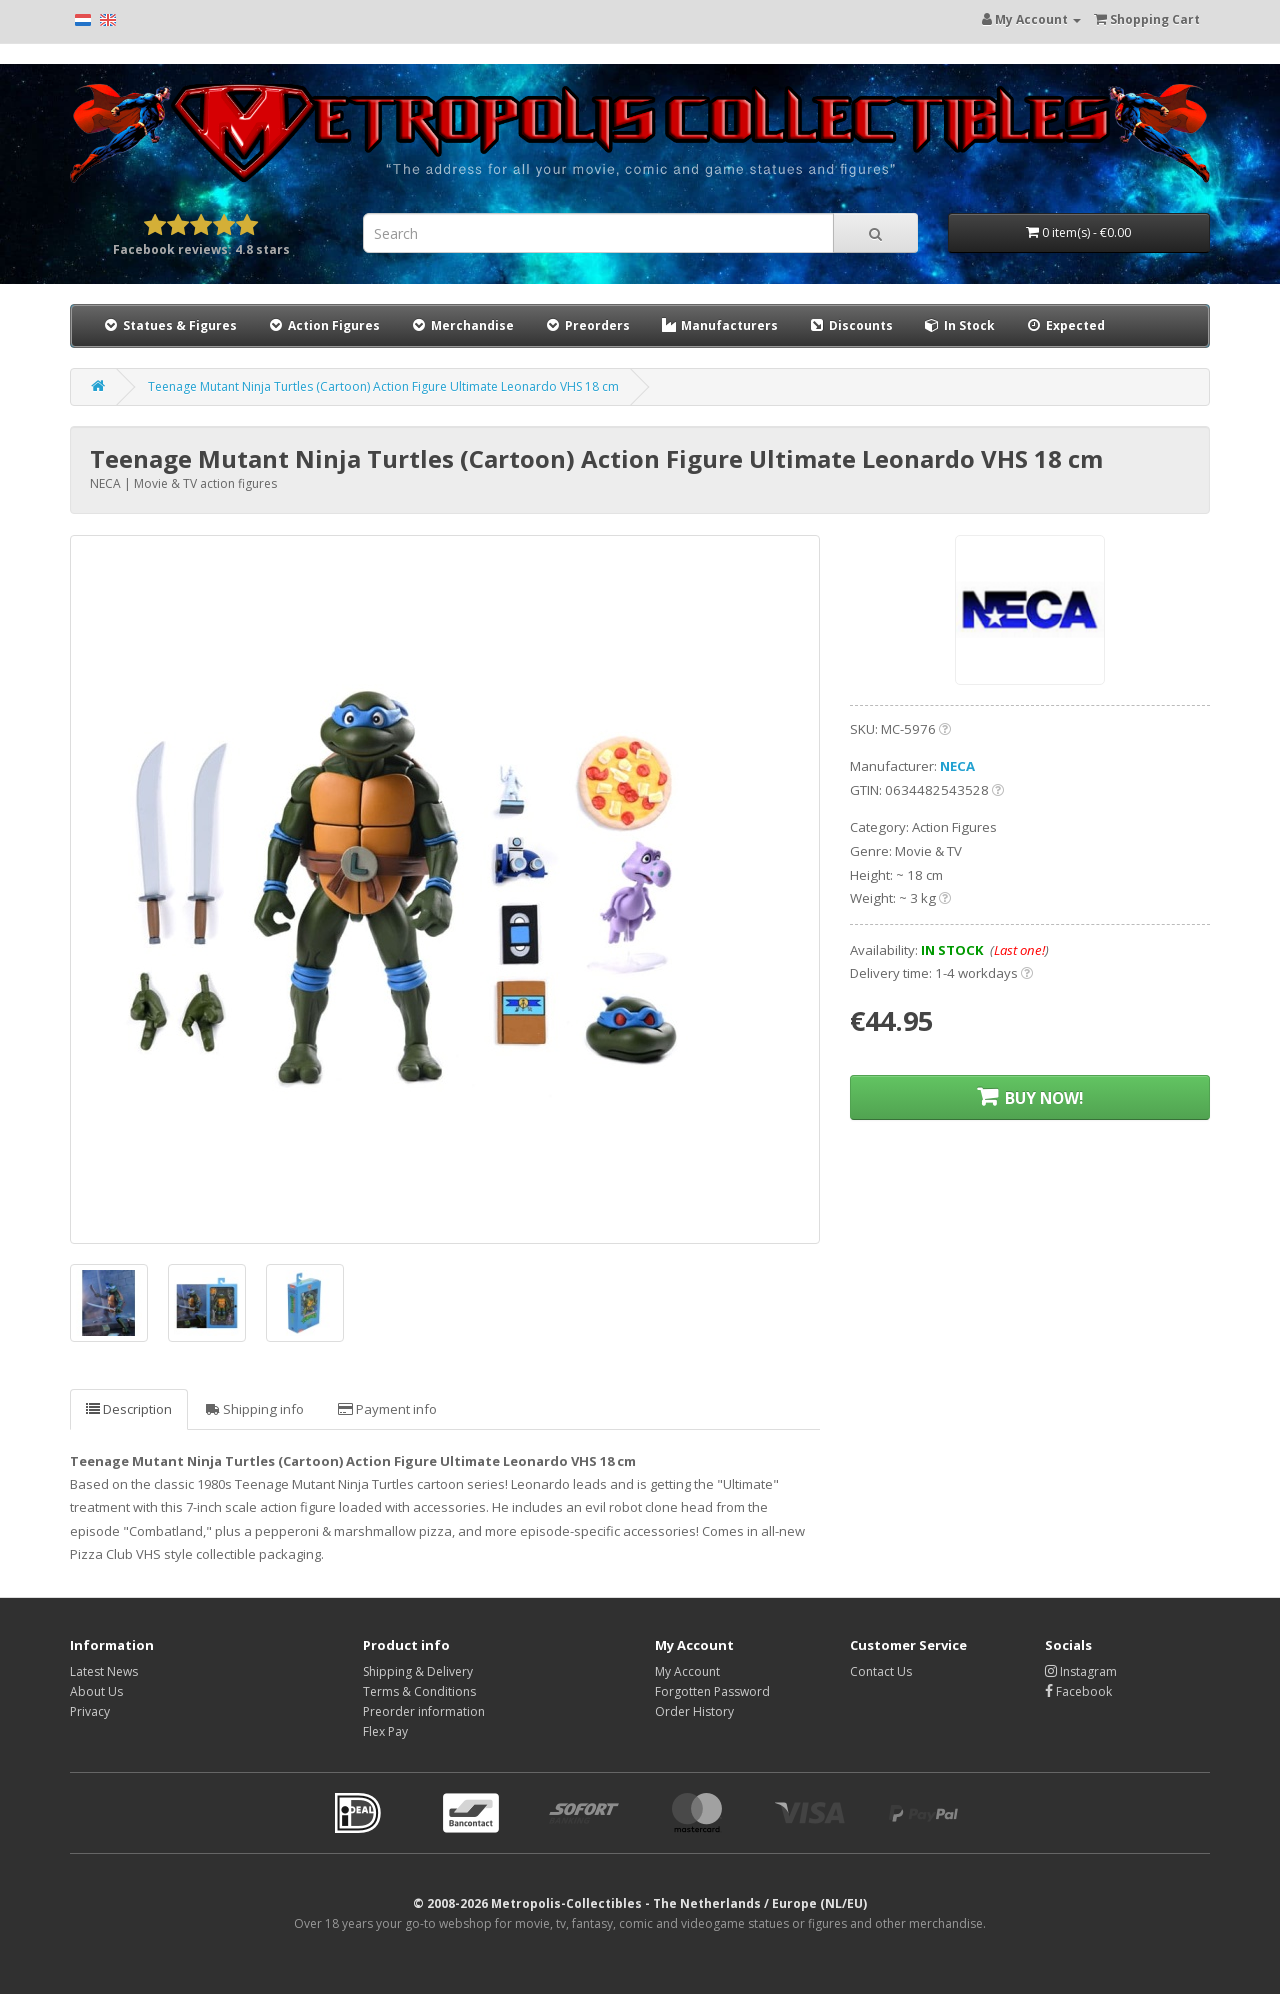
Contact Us (881, 1671)
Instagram (1081, 1671)
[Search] (875, 233)
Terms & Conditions (419, 1691)
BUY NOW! (1030, 1097)
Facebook (1078, 1691)
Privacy (90, 1711)
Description (129, 1409)
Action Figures (323, 325)
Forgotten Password (712, 1691)
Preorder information (424, 1711)
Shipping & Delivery (418, 1671)
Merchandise (462, 325)
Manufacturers (719, 325)
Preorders (587, 325)
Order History (694, 1711)
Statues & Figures (169, 325)
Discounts (851, 325)
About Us (96, 1691)
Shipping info (255, 1409)
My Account (687, 1671)
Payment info (387, 1409)
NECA (957, 766)
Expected (1065, 325)
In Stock (959, 325)
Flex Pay (385, 1731)
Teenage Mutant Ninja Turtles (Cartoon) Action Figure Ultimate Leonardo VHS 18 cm (383, 386)
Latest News (104, 1671)
